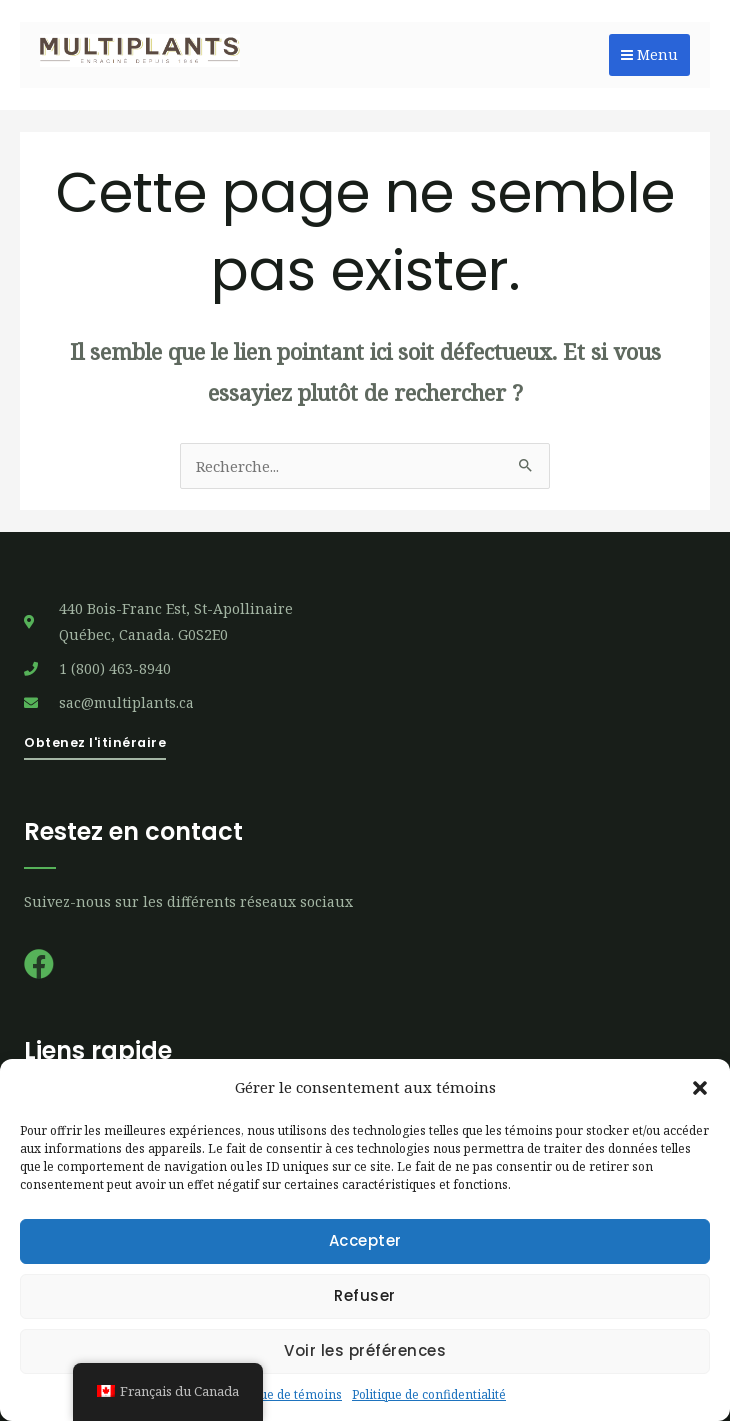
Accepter (365, 1240)
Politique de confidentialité (429, 1394)
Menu (649, 54)
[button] (700, 1088)
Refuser (365, 1295)
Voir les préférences (365, 1350)
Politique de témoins (283, 1394)
